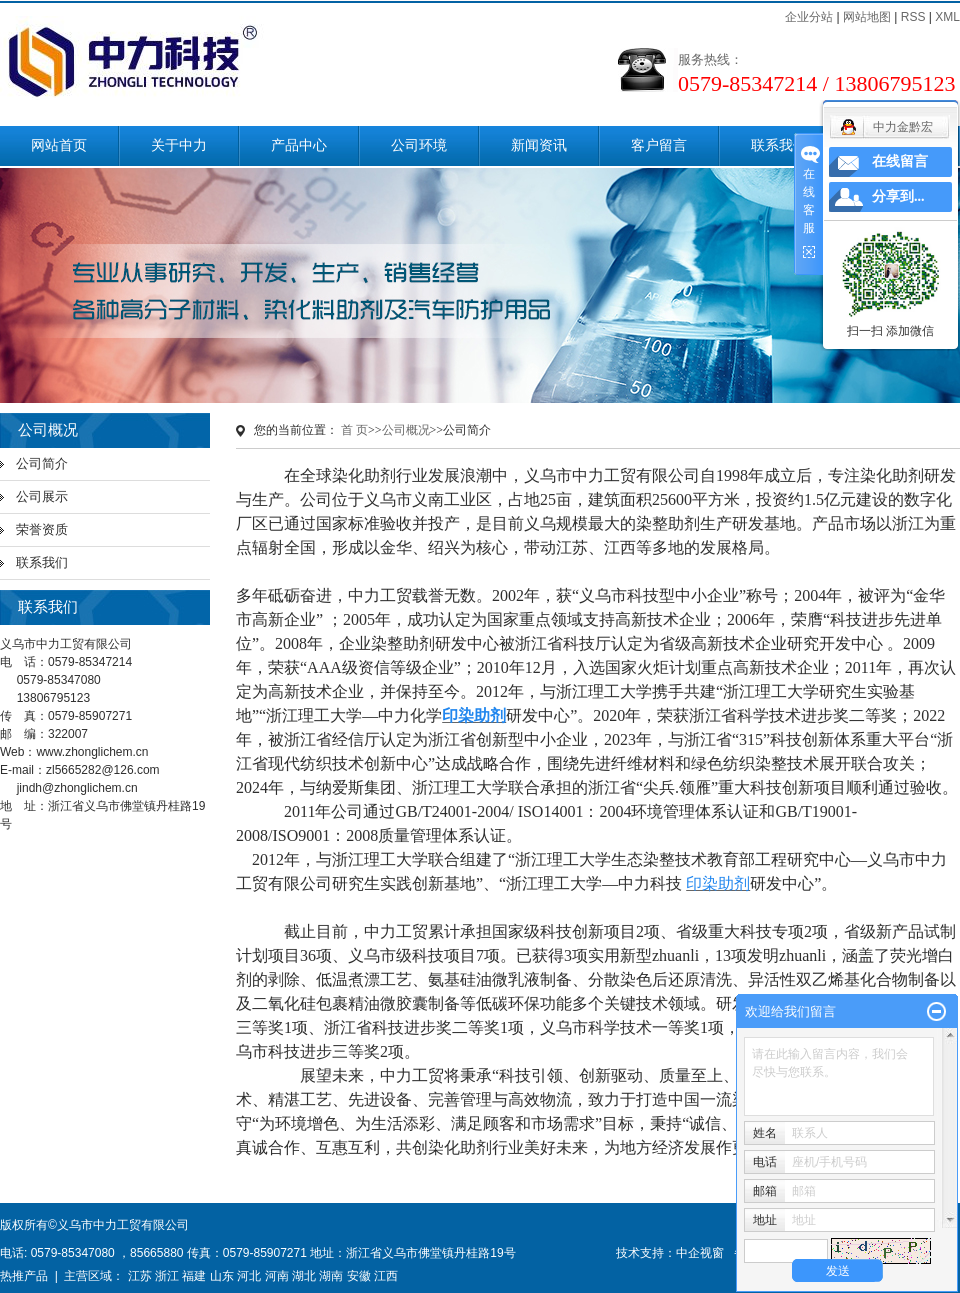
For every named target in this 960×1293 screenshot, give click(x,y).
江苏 (140, 1276)
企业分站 (809, 17)
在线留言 (900, 161)
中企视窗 (700, 1253)
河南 (277, 1276)
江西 (386, 1276)
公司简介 (42, 463)
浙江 (167, 1276)
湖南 (331, 1276)
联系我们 (779, 145)
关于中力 (179, 145)
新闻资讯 (539, 145)
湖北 (304, 1276)
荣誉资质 (42, 529)
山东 (222, 1276)
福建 (194, 1276)
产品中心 (299, 145)
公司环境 (419, 145)
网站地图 (867, 17)
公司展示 (42, 496)
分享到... (898, 196)
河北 (249, 1276)
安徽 (359, 1276)
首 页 (354, 430)
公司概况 (406, 430)
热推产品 (24, 1276)
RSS (913, 17)
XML (947, 17)
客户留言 (659, 145)
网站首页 (59, 145)
